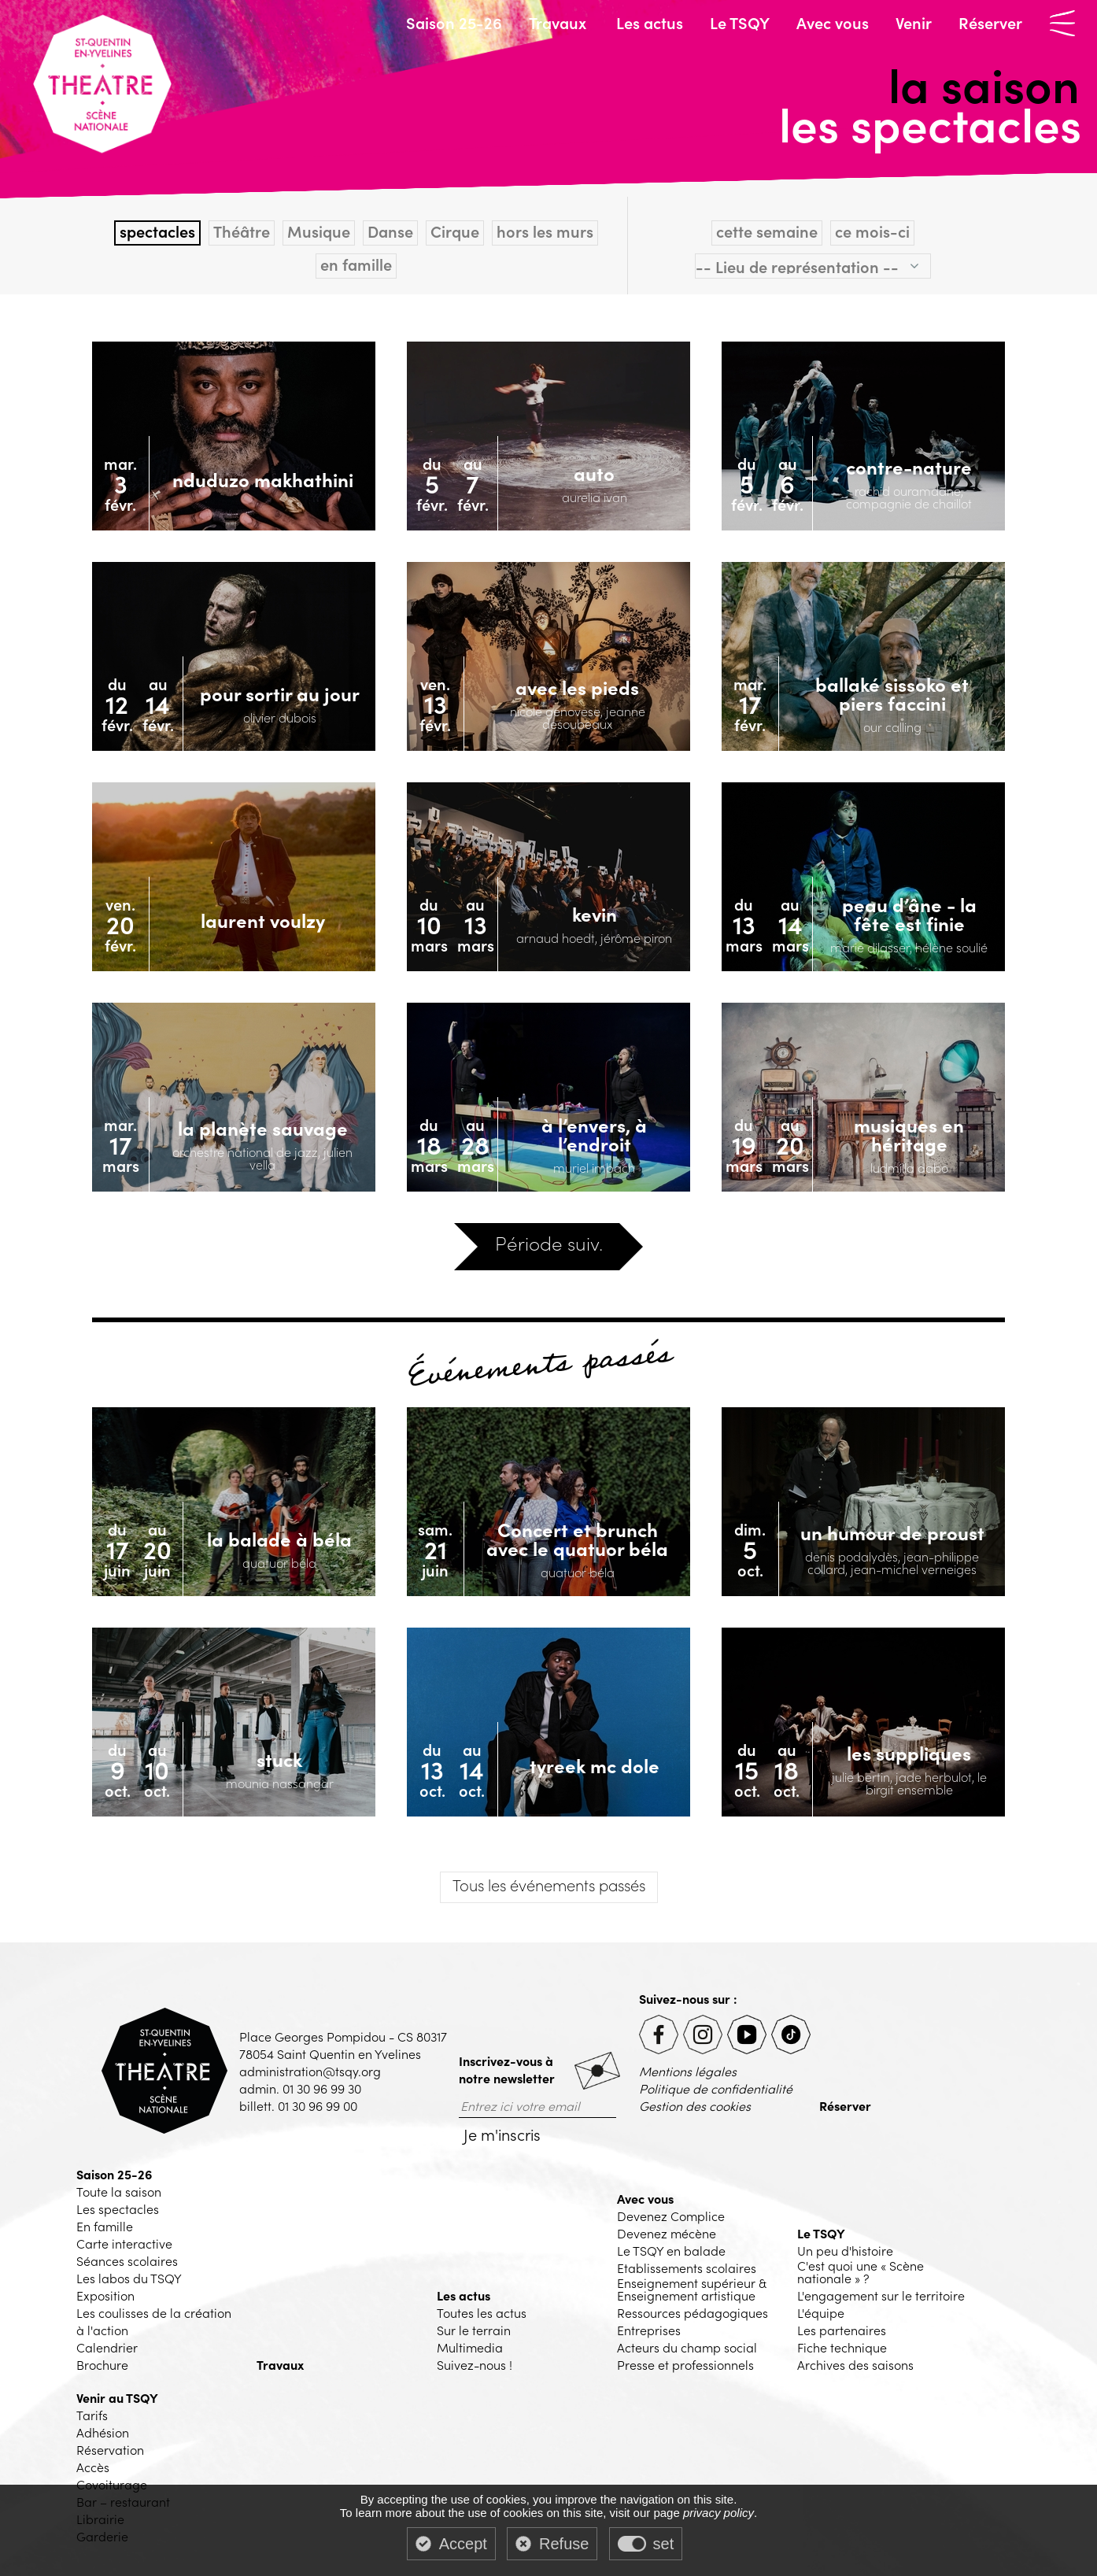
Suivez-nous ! (474, 2364)
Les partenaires (841, 2329)
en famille (356, 264)
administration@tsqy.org (310, 2070)
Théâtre (241, 231)
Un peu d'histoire (845, 2250)
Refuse (564, 2543)
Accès (92, 2466)
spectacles (157, 231)
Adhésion (102, 2432)
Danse (390, 231)
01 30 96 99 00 (317, 2105)
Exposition (105, 2295)
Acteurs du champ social (687, 2347)
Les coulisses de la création (153, 2312)
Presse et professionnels (685, 2364)
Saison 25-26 (454, 22)
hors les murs (545, 231)
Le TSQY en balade (671, 2250)
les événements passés (548, 1884)
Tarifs (92, 2414)
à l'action (102, 2329)
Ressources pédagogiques (692, 2312)
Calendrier (107, 2347)
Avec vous (832, 22)
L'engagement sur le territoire (881, 2295)
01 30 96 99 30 (322, 2088)
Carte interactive (124, 2243)
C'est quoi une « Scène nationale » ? (860, 2271)
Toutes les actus (481, 2312)
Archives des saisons (855, 2364)
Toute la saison (118, 2191)
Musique (318, 231)
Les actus (649, 22)
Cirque (454, 231)
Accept (463, 2543)
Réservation (110, 2449)
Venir (914, 22)
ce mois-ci (872, 231)
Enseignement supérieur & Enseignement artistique (691, 2288)
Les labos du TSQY (129, 2277)
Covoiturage (111, 2484)
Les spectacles (117, 2208)
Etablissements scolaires (686, 2267)
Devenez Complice (671, 2215)
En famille (104, 2225)
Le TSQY (740, 22)
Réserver (990, 22)
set (663, 2543)
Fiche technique (842, 2347)
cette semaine (767, 231)
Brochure (102, 2364)
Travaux (557, 22)
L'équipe (820, 2312)
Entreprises (649, 2329)
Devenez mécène (666, 2233)
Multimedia (470, 2347)
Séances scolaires (127, 2260)
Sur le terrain (474, 2329)
